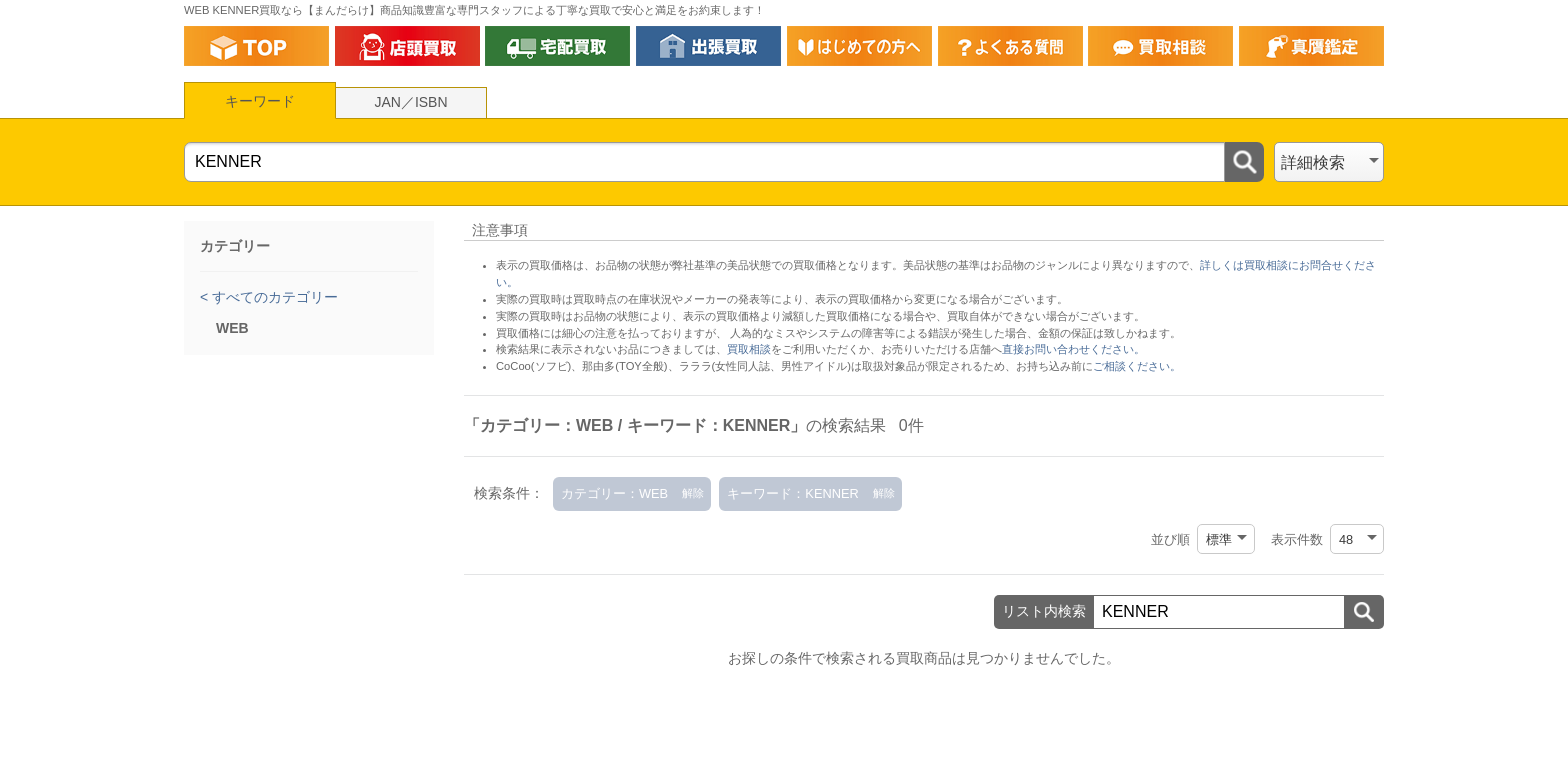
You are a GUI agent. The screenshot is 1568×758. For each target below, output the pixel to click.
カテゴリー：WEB (614, 493)
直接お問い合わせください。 (1073, 349)
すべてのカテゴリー (273, 297)
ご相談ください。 (1137, 366)
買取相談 (749, 349)
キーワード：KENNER (792, 493)
